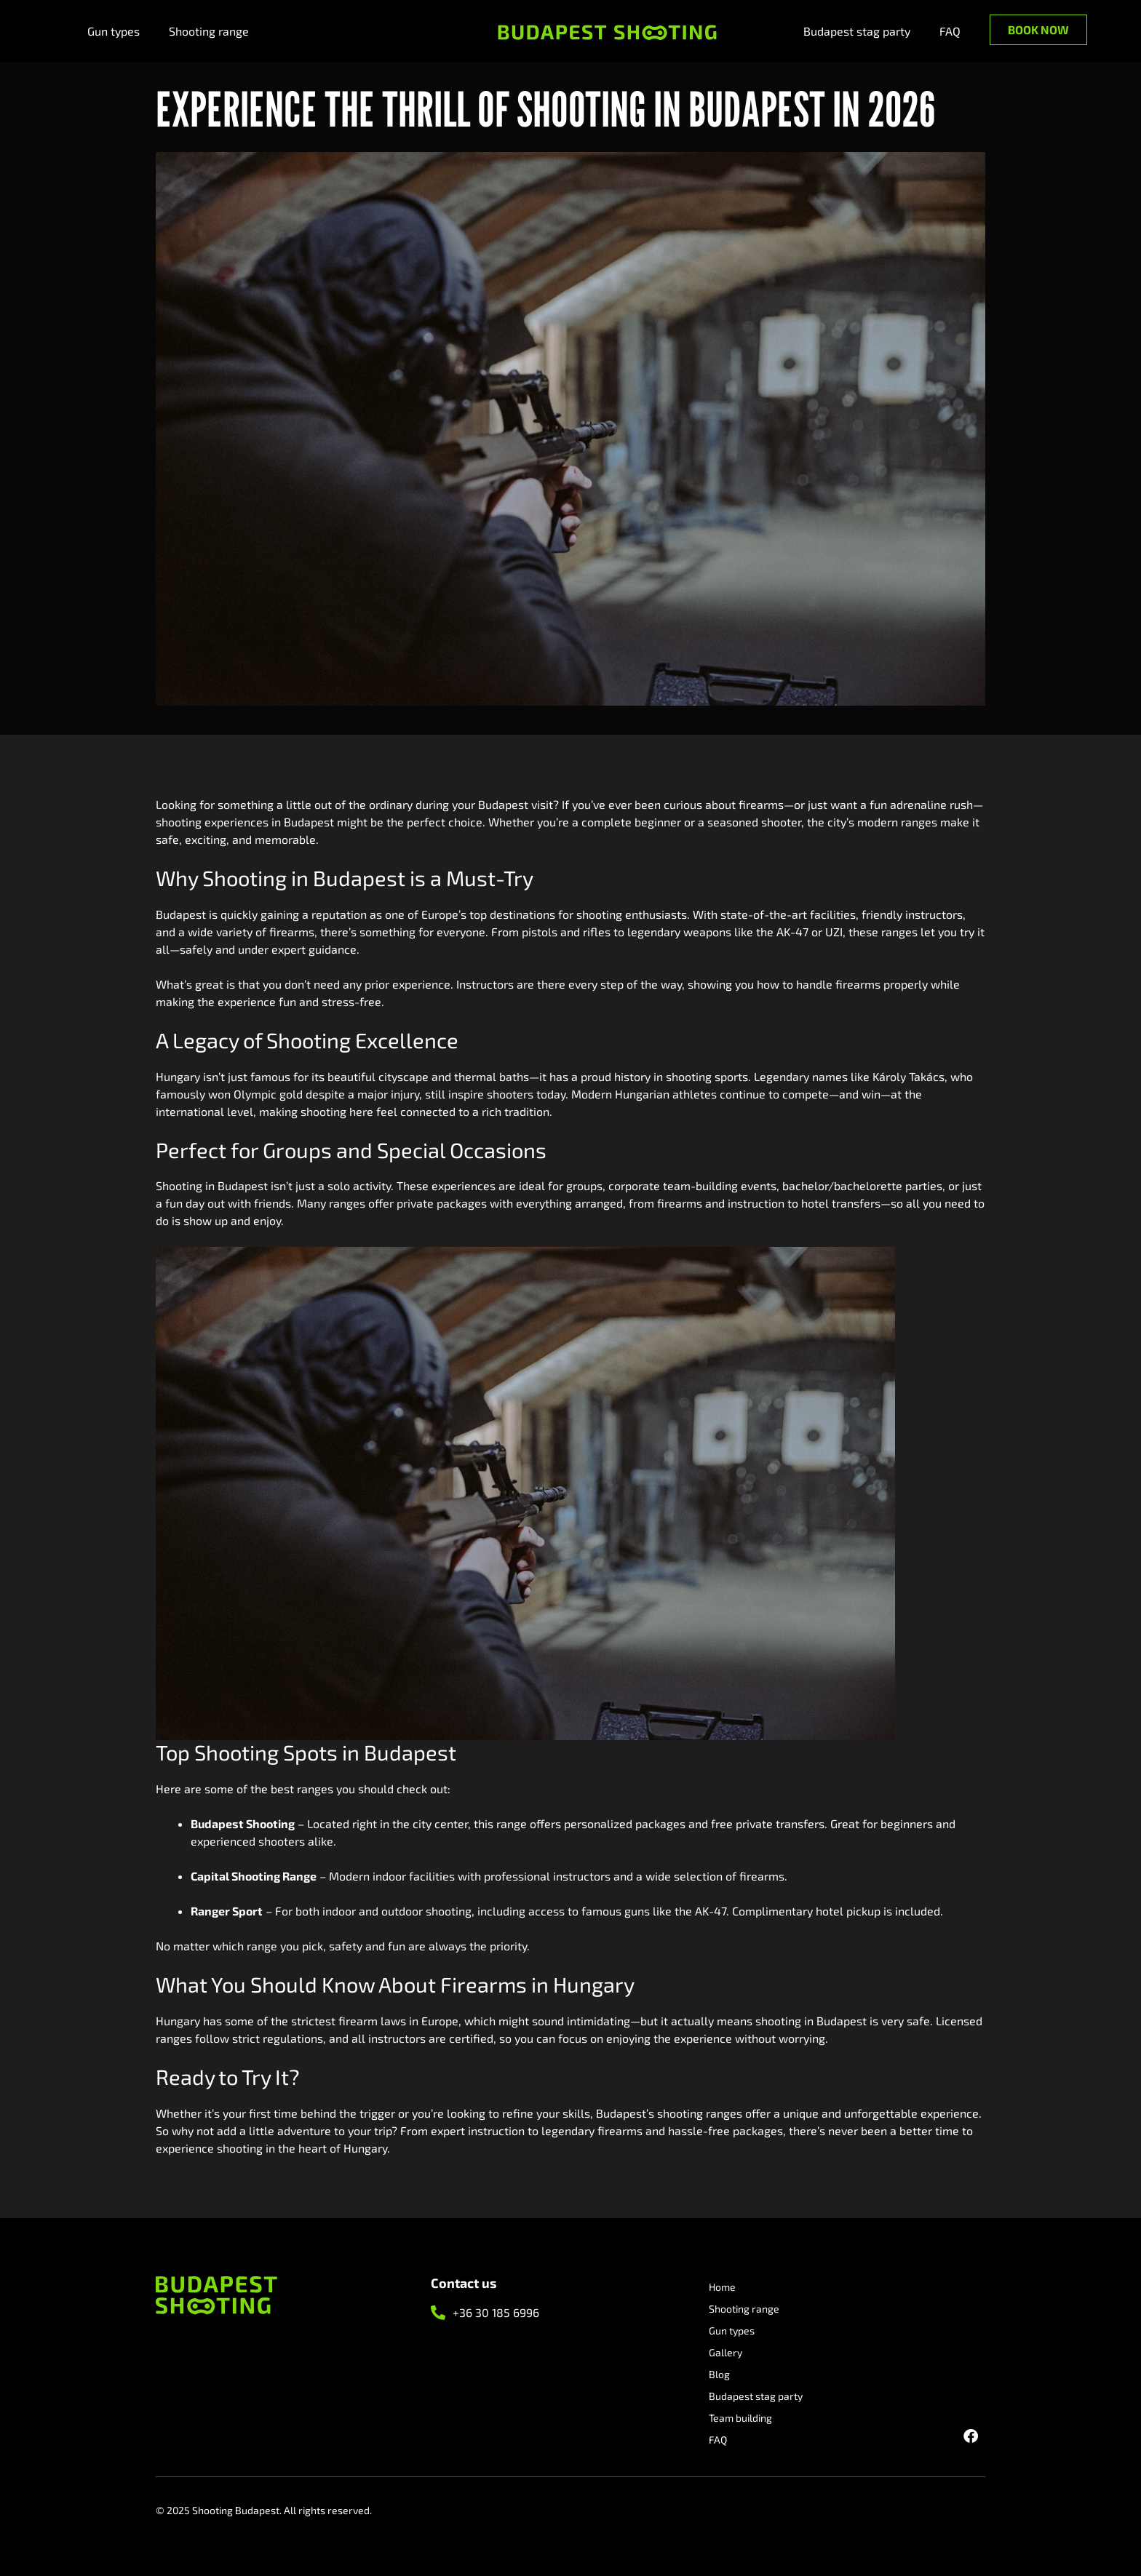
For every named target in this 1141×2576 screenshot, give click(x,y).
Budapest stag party (856, 31)
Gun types (113, 31)
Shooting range (209, 31)
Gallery (725, 2352)
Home (722, 2287)
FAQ (950, 31)
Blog (719, 2374)
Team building (740, 2418)
